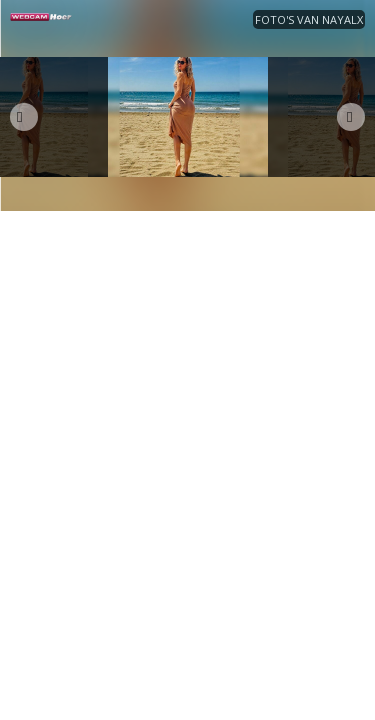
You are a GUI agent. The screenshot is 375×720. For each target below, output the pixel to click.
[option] (188, 117)
